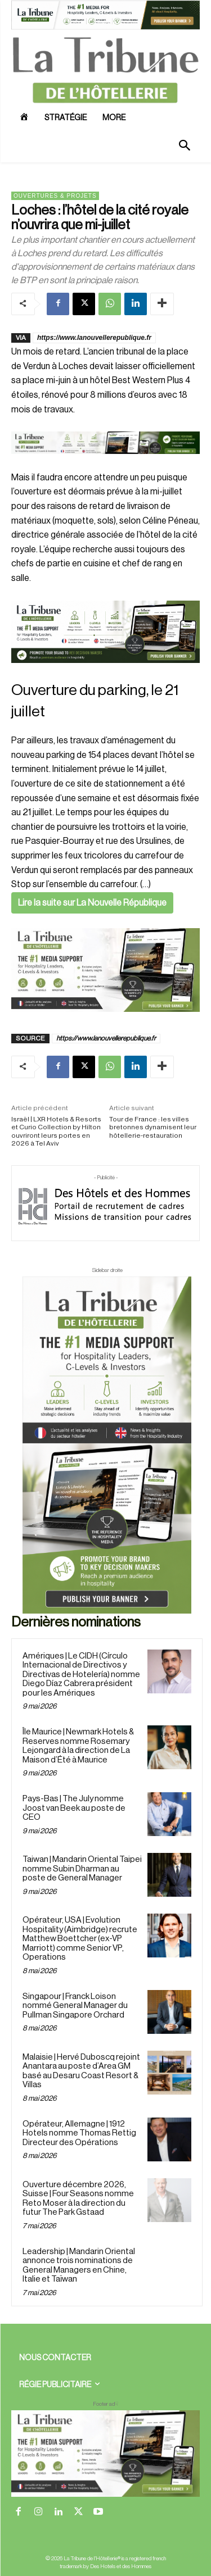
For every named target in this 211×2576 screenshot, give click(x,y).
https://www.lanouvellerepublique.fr (94, 338)
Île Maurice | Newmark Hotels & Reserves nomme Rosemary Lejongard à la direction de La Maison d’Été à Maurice (78, 1746)
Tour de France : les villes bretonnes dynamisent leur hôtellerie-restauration (152, 1127)
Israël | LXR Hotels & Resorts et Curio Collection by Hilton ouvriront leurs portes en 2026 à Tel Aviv (56, 1131)
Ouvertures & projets (55, 196)
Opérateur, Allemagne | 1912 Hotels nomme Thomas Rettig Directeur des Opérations (79, 2133)
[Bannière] (105, 462)
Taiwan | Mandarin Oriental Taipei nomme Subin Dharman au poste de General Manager (82, 1868)
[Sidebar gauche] (105, 970)
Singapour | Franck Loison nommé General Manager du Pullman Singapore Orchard (75, 2005)
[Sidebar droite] (107, 1445)
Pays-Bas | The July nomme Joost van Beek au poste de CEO (74, 1807)
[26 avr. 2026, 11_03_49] (105, 632)
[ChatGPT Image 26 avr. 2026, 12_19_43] (105, 27)
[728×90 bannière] (105, 2453)
